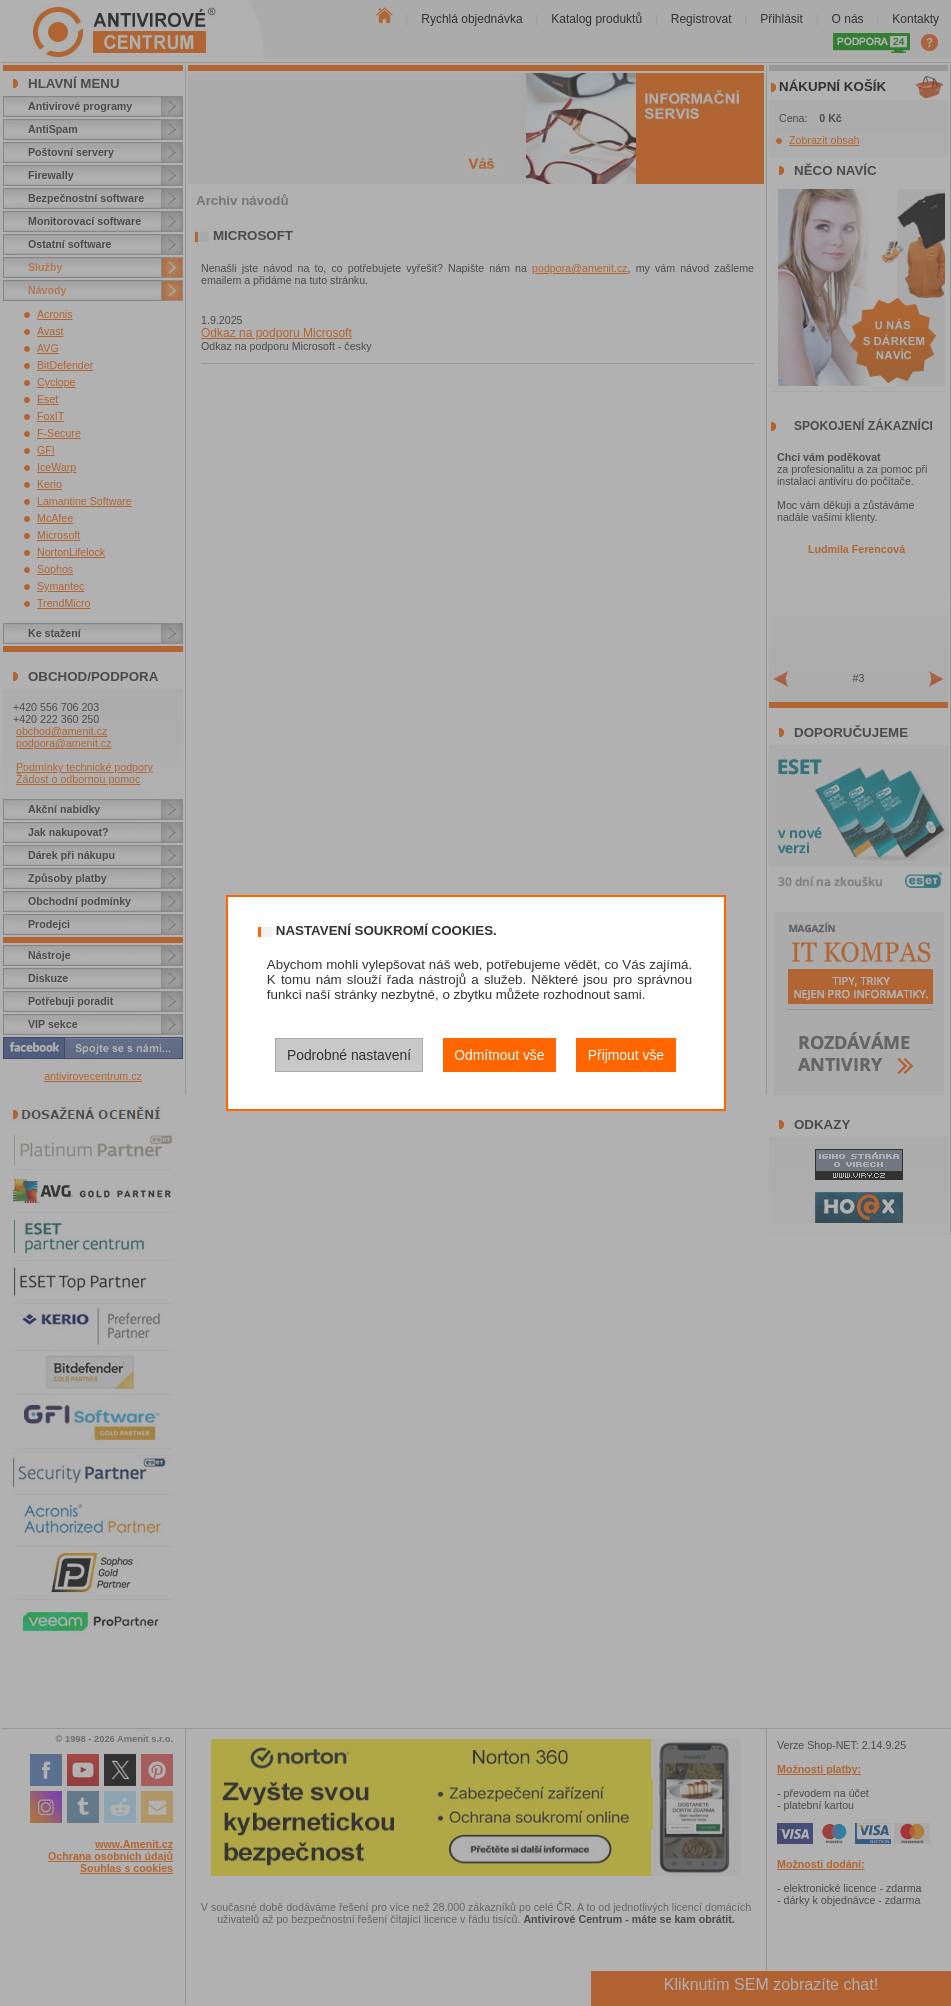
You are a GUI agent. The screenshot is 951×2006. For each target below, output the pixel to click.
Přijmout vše (626, 1055)
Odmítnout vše (499, 1055)
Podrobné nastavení (349, 1055)
